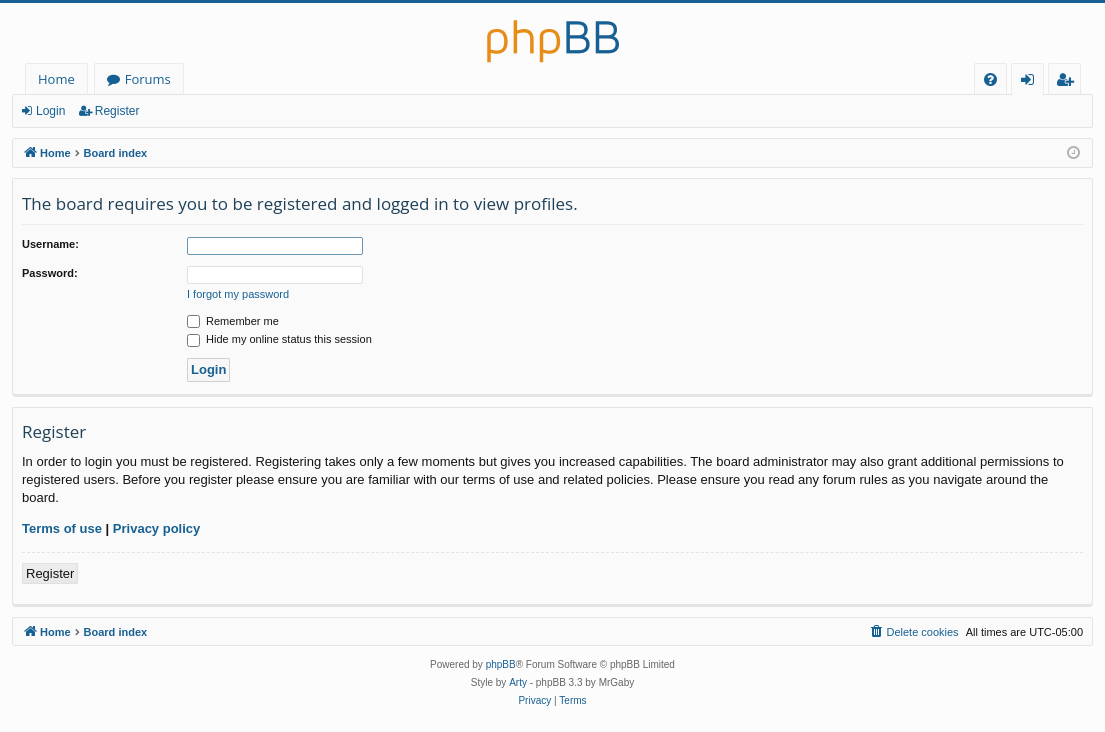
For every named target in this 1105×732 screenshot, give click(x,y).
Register (117, 111)
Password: (50, 273)
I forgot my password (238, 294)
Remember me (233, 321)
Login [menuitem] (1031, 82)
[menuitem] (990, 79)
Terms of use (62, 528)
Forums (148, 79)
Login (50, 111)
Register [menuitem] (1069, 82)
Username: (50, 244)
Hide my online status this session (279, 339)
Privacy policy (156, 528)
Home (56, 79)
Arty (518, 682)
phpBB (501, 664)
